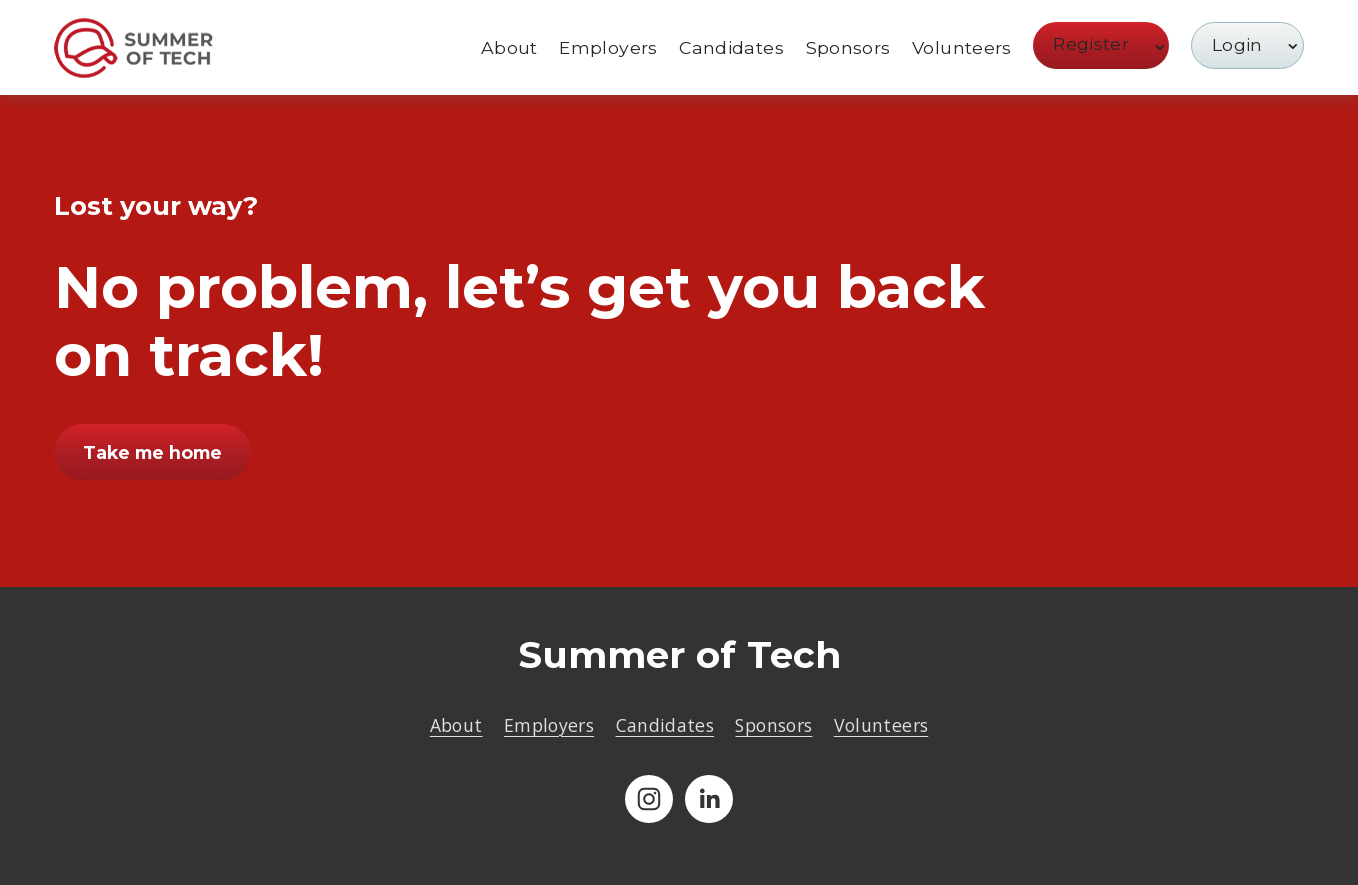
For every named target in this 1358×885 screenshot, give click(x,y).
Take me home (152, 452)
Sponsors (848, 47)
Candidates (731, 47)
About (509, 47)
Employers (608, 47)
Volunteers (962, 47)
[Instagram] (649, 799)
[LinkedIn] (709, 799)
